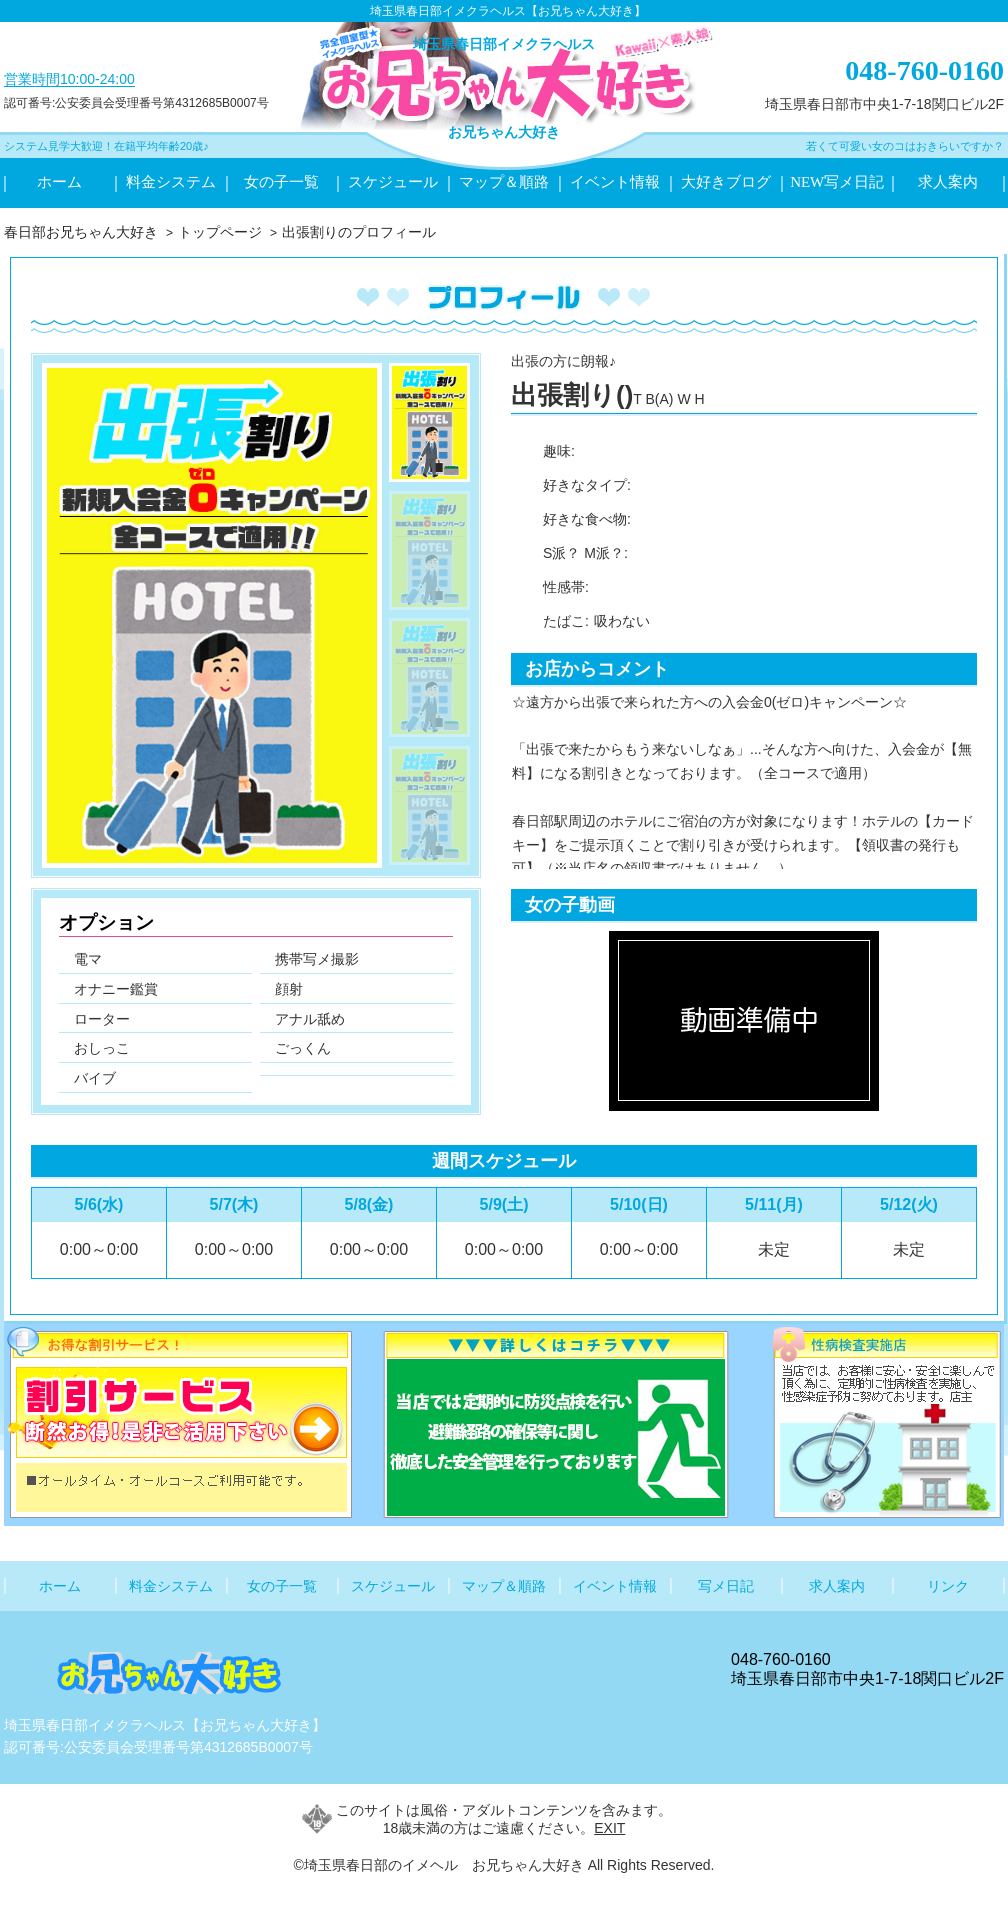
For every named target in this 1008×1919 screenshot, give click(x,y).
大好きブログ (726, 182)
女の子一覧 (281, 182)
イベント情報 (615, 182)
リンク (948, 1586)
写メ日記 (726, 1586)
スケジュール (393, 182)
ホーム (59, 182)
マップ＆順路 (504, 182)
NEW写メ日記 (837, 182)
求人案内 (948, 182)
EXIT (609, 1828)
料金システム (171, 182)
